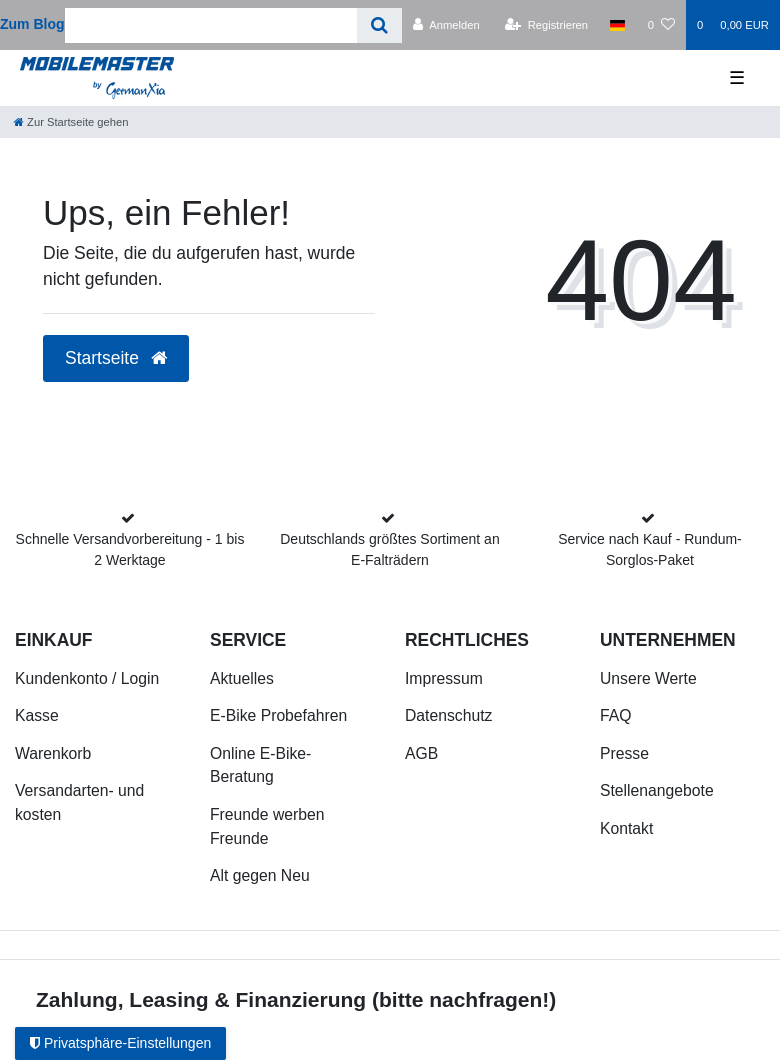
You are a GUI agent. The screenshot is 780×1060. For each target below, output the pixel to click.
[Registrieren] (546, 25)
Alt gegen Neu (260, 875)
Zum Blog (32, 24)
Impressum (444, 678)
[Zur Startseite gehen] (71, 122)
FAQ (615, 715)
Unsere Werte (648, 678)
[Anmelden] (446, 25)
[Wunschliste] (661, 25)
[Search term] (211, 25)
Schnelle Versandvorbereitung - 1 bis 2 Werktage (130, 549)
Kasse (37, 715)
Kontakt (626, 828)
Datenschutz (448, 715)
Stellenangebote (657, 790)
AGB (421, 753)
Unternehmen (668, 640)
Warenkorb (53, 753)
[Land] (617, 25)
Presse (624, 753)
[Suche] (379, 25)
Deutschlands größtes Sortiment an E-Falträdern (389, 549)
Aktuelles (242, 678)
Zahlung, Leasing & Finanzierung (201, 999)
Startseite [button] (116, 358)
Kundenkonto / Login (87, 678)
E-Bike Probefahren (278, 715)
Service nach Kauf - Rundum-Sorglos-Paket (650, 549)
